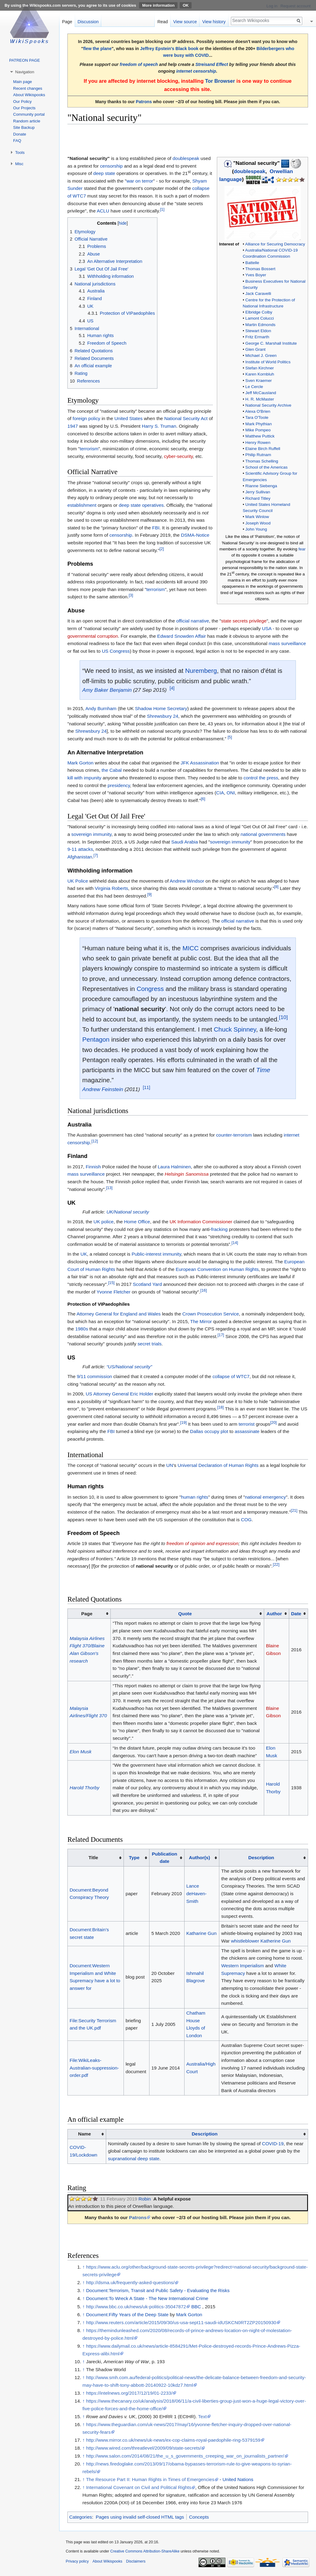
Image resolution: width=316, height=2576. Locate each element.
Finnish (93, 1166)
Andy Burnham (101, 708)
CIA (220, 792)
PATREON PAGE (24, 60)
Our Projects (24, 108)
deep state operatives (141, 505)
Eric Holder (141, 1393)
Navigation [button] (24, 72)
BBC (196, 2306)
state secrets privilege (244, 620)
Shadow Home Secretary (161, 708)
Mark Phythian (258, 424)
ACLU (103, 210)
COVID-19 (273, 2143)
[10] (283, 1017)
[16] (203, 1290)
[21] (294, 1510)
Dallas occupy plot (209, 1431)
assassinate (247, 1431)
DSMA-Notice (195, 535)
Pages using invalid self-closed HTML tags (140, 2517)
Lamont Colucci (259, 318)
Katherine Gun (275, 1940)
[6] (203, 798)
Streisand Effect (211, 64)
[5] (230, 737)
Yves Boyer (255, 275)
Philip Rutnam (258, 454)
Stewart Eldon (258, 330)
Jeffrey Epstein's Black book (169, 48)
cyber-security (178, 456)
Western (230, 1965)
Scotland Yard (147, 1284)
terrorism (89, 448)
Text (202, 2416)
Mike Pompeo (258, 430)
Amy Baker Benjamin (107, 690)
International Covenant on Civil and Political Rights (138, 2487)
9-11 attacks (80, 849)
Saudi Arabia (184, 841)
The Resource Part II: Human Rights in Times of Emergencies (150, 2479)
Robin (144, 2198)
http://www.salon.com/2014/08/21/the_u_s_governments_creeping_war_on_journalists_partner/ (185, 2455)
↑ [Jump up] (83, 2266)
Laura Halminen (174, 1166)
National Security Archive (268, 405)
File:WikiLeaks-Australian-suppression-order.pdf (94, 2068)
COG (246, 1519)
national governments (263, 834)
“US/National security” (129, 1366)
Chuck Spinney (235, 1029)
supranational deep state (134, 2158)
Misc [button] (19, 163)
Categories (80, 2517)
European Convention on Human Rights (217, 1269)
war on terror (140, 180)
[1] (162, 209)
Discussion (88, 21)
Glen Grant (255, 349)
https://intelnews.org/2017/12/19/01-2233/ (129, 2393)
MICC (190, 948)
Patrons (144, 101)
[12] (95, 1141)
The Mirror (201, 1321)
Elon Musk (81, 1751)
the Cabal (112, 770)
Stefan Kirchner (259, 368)
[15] (111, 1282)
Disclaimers (135, 2561)
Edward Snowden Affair (181, 636)
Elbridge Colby (258, 312)
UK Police (77, 880)
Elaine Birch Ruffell (262, 448)
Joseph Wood (258, 523)
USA (266, 628)
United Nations (238, 2479)
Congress (150, 988)
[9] (149, 894)
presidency (119, 785)
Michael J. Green (260, 355)
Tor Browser (220, 81)
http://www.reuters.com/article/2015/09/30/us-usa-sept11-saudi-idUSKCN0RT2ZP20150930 (181, 2322)
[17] (220, 1335)
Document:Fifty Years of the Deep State (127, 2314)
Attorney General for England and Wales (119, 1313)
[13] (109, 1187)
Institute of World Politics (267, 362)
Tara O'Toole (256, 417)
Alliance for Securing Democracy (275, 244)
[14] (235, 1242)
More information (158, 5)
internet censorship (196, 71)
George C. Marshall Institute (271, 343)
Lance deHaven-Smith (196, 1893)
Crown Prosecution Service (210, 1313)
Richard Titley (257, 498)
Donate (19, 134)
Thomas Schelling (261, 461)
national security (140, 1008)
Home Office (137, 1221)
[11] (146, 1087)
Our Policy (22, 101)
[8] (276, 886)
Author (274, 1613)
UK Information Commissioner (201, 1221)
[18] (220, 1407)
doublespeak (249, 171)
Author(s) (199, 1857)
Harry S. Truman (159, 426)
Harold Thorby (84, 1787)
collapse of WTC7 (231, 1376)
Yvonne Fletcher (114, 1291)
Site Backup (23, 127)
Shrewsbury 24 (162, 716)
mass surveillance (287, 643)
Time (263, 1069)
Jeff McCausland (260, 392)
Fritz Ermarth (257, 337)
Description (261, 1857)
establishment (81, 505)
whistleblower (245, 1940)
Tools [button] (20, 152)
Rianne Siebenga (261, 486)
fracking (219, 1229)
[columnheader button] (187, 1614)
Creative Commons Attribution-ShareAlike (144, 2551)
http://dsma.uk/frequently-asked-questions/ (130, 2282)
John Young (256, 529)
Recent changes (27, 88)
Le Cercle (254, 386)
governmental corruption (92, 636)
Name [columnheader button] (84, 2133)
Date (296, 1613)
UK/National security (127, 1211)
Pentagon (96, 1039)
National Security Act (185, 418)
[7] (96, 855)
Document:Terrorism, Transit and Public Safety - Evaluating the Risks (157, 2290)
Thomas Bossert (260, 269)
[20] (273, 1422)
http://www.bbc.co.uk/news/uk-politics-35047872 (136, 2306)
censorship (111, 166)
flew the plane (97, 48)
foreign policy (86, 418)
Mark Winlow (257, 516)
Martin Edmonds (260, 324)
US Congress (116, 651)
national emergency (265, 1497)
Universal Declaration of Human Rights (218, 1465)
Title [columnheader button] (93, 1857)
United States (128, 418)
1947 (72, 426)
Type (134, 1857)
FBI (156, 527)
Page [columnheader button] (86, 1613)
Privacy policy (77, 2561)
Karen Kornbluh (259, 374)
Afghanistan (79, 856)
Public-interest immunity (156, 1254)
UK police (104, 1221)
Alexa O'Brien (257, 411)
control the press (260, 777)
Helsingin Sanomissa (187, 1174)
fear (301, 549)
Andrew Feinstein (102, 1089)
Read (162, 21)
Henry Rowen (257, 442)
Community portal (29, 114)
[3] (131, 595)
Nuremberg (201, 670)
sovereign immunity (91, 834)
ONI (231, 792)
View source (185, 21)
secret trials (150, 1343)
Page (67, 21)
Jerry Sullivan (257, 492)
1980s (81, 1328)
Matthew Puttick (260, 436)
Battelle (252, 262)
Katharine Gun (201, 1933)
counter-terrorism (234, 1134)
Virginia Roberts (111, 888)
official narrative (192, 620)
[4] (172, 688)
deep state (104, 173)
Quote (185, 1613)
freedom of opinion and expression (203, 1543)
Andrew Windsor (187, 880)
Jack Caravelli (258, 293)
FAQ (17, 140)
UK (84, 1254)
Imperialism (252, 1965)
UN (169, 1465)
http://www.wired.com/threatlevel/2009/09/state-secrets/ (143, 2448)
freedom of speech (139, 64)
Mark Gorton (80, 762)
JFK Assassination (200, 762)
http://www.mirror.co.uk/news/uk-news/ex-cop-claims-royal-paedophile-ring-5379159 (173, 2440)
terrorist (246, 1424)
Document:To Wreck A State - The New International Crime (147, 2298)
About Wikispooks (29, 95)
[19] (183, 1422)
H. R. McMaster (259, 399)
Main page (22, 81)
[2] (162, 548)
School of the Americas (266, 467)
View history (214, 21)
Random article (26, 121)
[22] (276, 1564)
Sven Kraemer (258, 380)
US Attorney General (107, 1393)
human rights (194, 1497)
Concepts (199, 2517)
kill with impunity (84, 777)
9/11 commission (94, 1376)
